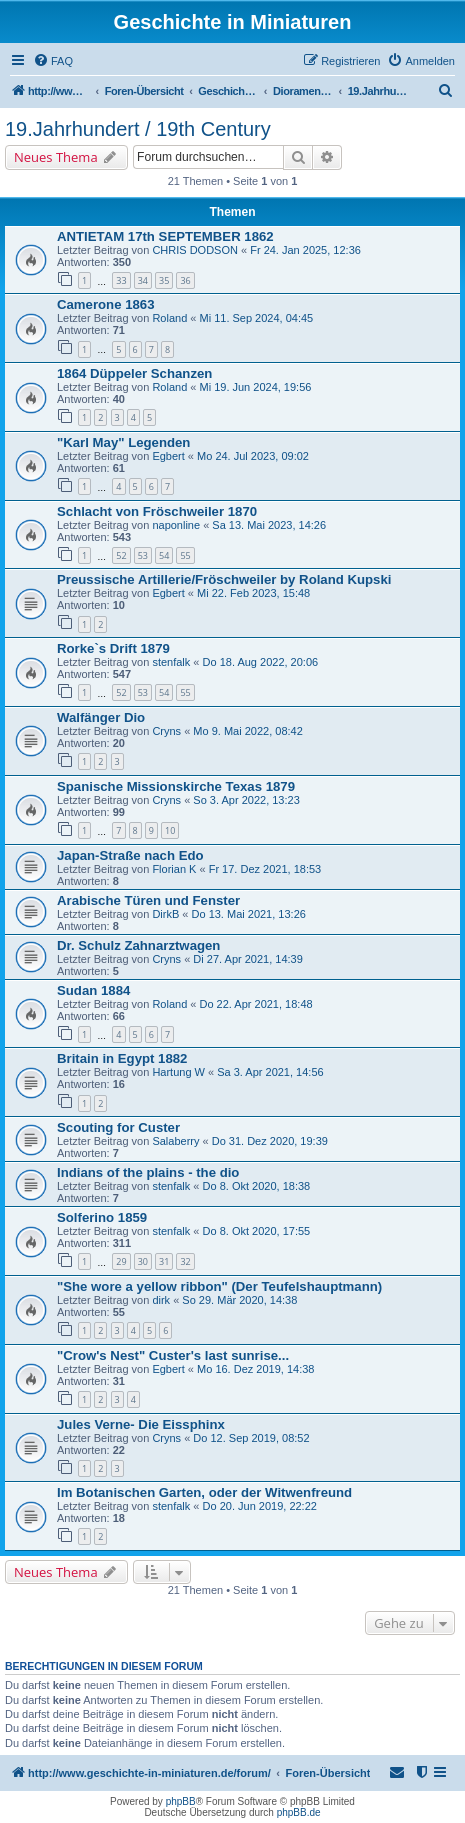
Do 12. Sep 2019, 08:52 (251, 1438)
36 (185, 280)
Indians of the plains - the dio (148, 1172)
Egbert (168, 456)
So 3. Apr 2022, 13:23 (246, 800)
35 (164, 280)
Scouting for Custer (118, 1127)
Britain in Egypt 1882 (122, 1058)
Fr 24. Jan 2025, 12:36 (305, 250)
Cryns (166, 731)
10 (170, 830)
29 (121, 1261)
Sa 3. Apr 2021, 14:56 (270, 1072)
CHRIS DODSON (195, 250)
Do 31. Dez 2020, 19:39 (270, 1141)
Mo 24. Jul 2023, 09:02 (253, 456)
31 (164, 1261)
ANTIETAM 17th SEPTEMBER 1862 (165, 236)
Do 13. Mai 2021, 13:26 (249, 914)
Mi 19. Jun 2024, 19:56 (255, 387)
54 (164, 555)
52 (121, 555)
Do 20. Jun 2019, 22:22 (260, 1506)
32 (185, 1261)
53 (143, 555)
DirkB (165, 914)
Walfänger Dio (101, 717)
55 (185, 555)
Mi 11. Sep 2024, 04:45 (256, 318)
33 (121, 280)
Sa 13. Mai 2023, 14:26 (269, 525)
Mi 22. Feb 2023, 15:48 (253, 593)
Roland (169, 318)
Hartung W (178, 1072)
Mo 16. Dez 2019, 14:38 (255, 1369)
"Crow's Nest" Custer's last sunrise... (173, 1355)
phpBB (181, 1801)
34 (143, 280)
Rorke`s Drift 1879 (113, 648)
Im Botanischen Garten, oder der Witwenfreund (204, 1492)
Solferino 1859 (102, 1217)
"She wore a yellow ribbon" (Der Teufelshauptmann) (219, 1286)
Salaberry (175, 1141)
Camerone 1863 (106, 304)
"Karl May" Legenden (123, 442)
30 (143, 1261)
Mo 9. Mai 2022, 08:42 (247, 731)
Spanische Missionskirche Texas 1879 (176, 786)
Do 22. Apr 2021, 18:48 (255, 1004)
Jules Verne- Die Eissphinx (141, 1424)
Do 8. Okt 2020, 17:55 (257, 1231)
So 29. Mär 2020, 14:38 (239, 1300)
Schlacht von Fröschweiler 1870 (157, 511)
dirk (161, 1300)
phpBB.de (299, 1812)
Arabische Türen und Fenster (148, 900)
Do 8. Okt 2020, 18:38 (257, 1186)
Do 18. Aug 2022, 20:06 (261, 662)
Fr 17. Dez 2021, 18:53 (265, 869)
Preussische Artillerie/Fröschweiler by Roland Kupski (224, 579)
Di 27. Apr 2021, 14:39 (247, 959)
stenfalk (171, 662)
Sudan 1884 (93, 990)
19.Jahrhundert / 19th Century (138, 129)
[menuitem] (53, 61)
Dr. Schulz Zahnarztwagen (138, 945)
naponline (176, 525)
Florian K (174, 869)
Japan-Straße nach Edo (130, 855)
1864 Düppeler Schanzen (134, 373)
